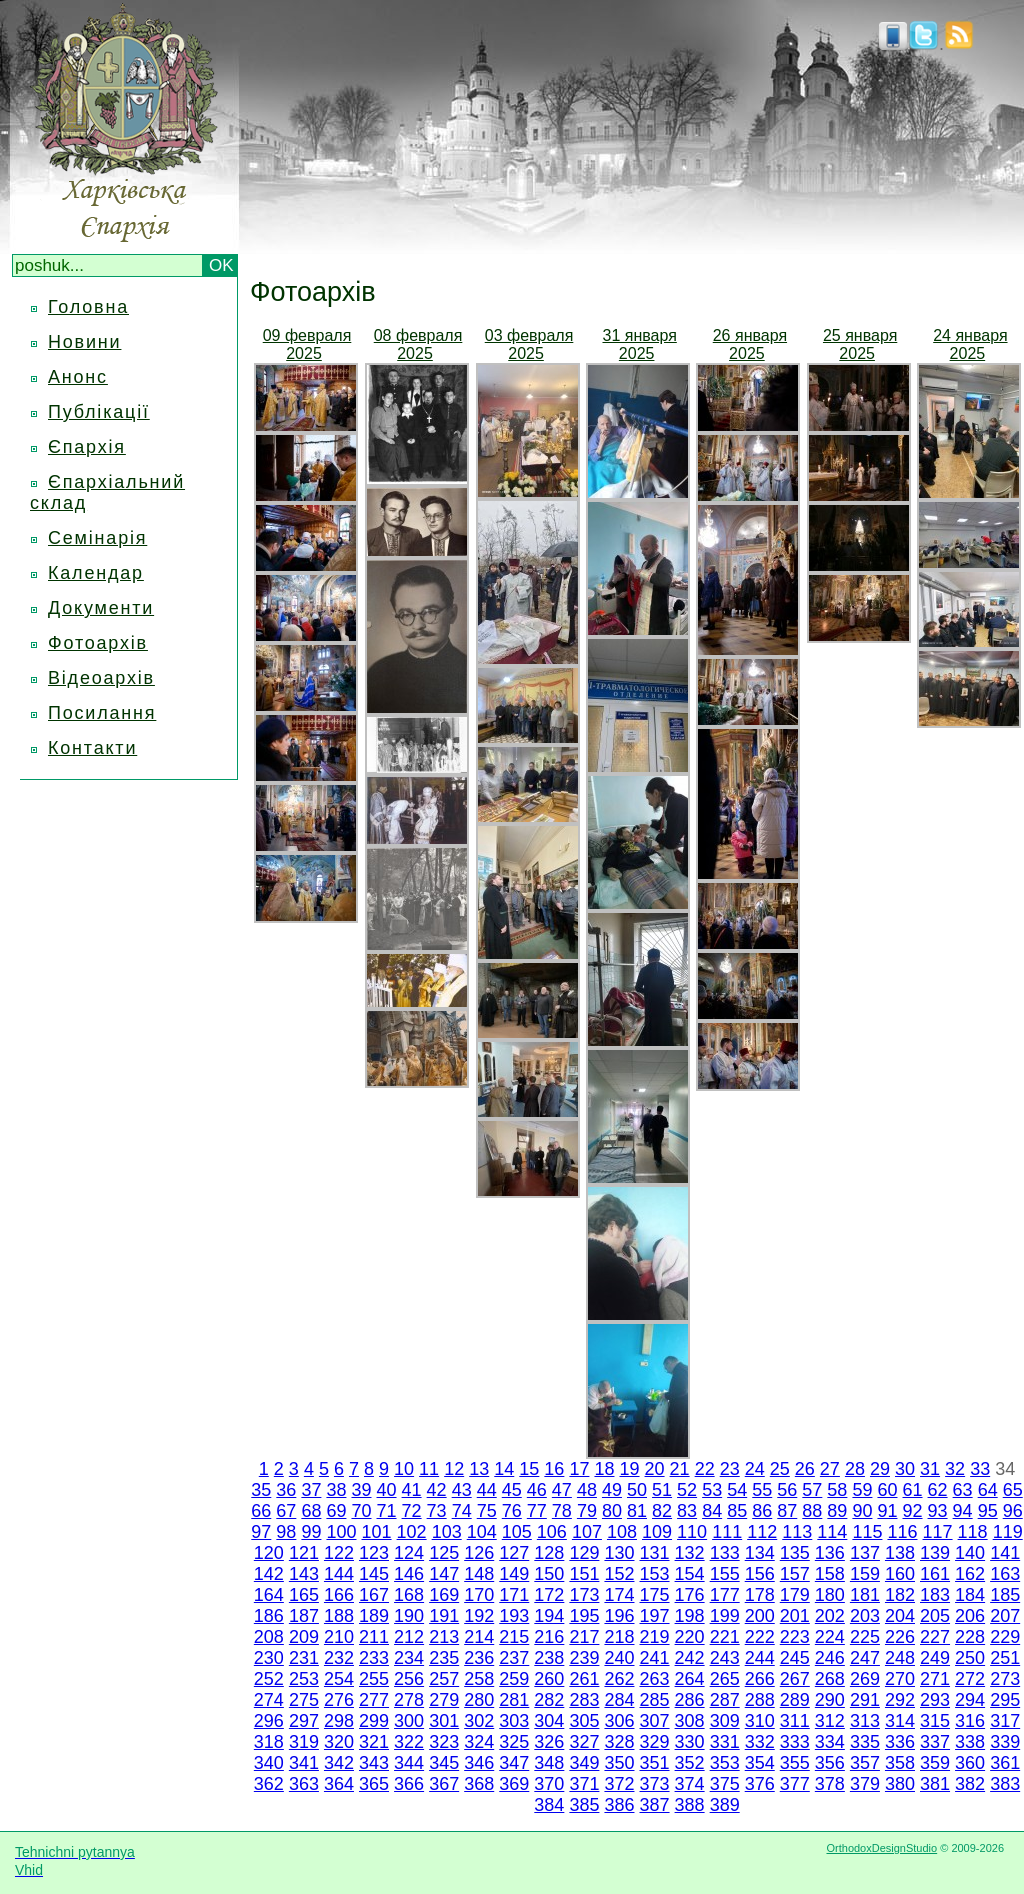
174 (619, 1595)
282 (549, 1700)
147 (444, 1574)
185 (1005, 1595)
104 (482, 1532)
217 (584, 1637)
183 (935, 1595)
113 (797, 1532)
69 (336, 1511)
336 (900, 1742)
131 (655, 1553)
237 (514, 1658)
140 (970, 1553)
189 (374, 1616)
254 (339, 1679)
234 (409, 1658)
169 (444, 1595)
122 (339, 1553)
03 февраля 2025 (529, 344)
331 (725, 1742)
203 (865, 1616)
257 (444, 1679)
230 (269, 1658)
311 (795, 1721)
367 (444, 1784)
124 (409, 1553)
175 (655, 1595)
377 (795, 1784)
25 (780, 1469)
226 (900, 1637)
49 (612, 1490)
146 (409, 1574)
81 (637, 1511)
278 (409, 1700)
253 (304, 1679)
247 (865, 1658)
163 (1005, 1574)
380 (900, 1784)
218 (619, 1637)
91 (887, 1511)
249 (935, 1658)
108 (622, 1532)
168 (409, 1595)
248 (900, 1658)
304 (549, 1721)
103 (447, 1532)
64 (988, 1490)
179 (795, 1595)
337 (935, 1742)
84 (712, 1511)
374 (690, 1784)
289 (795, 1700)
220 (690, 1637)
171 (514, 1595)
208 (269, 1637)
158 (830, 1574)
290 (830, 1700)
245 (795, 1658)
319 (304, 1742)
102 (412, 1532)
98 (286, 1532)
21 (680, 1469)
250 (970, 1658)
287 (725, 1700)
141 (1005, 1553)
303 (514, 1721)
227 (935, 1637)
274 (269, 1700)
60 (887, 1490)
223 (795, 1637)
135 (795, 1553)
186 (269, 1616)
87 (787, 1511)
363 (304, 1784)
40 (387, 1490)
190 (409, 1616)
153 (655, 1574)
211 (374, 1637)
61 (913, 1490)
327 (584, 1742)
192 (479, 1616)
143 (304, 1574)
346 (479, 1763)
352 (690, 1763)
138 (900, 1553)
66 (261, 1511)
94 (963, 1511)
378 (830, 1784)
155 (725, 1574)
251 (1005, 1658)
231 (304, 1658)
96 (1013, 1511)
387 (655, 1805)
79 (587, 1511)
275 (304, 1700)
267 (795, 1679)
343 (374, 1763)
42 (437, 1490)
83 (687, 1511)
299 (374, 1721)
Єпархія (87, 447)
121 (304, 1553)
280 (479, 1700)
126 (479, 1553)
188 (339, 1616)
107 (587, 1532)
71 (387, 1511)
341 (304, 1763)
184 (970, 1595)
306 (619, 1721)
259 (514, 1679)
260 (549, 1679)
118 (973, 1532)
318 (269, 1742)
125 (444, 1553)
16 (554, 1469)
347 (514, 1763)
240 (619, 1658)
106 (552, 1532)
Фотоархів (98, 643)
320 (339, 1742)
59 (862, 1490)
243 (725, 1658)
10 (404, 1469)
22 (705, 1469)
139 (935, 1553)
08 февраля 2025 (418, 344)
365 (374, 1784)
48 (587, 1490)
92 (913, 1511)
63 (963, 1490)
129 (584, 1553)
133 (725, 1553)
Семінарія (97, 538)
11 (429, 1469)
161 (935, 1574)
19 (629, 1469)
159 (865, 1574)
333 (795, 1742)
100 (341, 1532)
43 (462, 1490)
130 (619, 1553)
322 (409, 1742)
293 (935, 1700)
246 (830, 1658)
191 (444, 1616)
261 (584, 1679)
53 (712, 1490)
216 (549, 1637)
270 (900, 1679)
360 (970, 1763)
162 (970, 1574)
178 (760, 1595)
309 (725, 1721)
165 (304, 1595)
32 (955, 1469)
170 (479, 1595)
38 (336, 1490)
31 (930, 1469)
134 (760, 1553)
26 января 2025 (750, 344)
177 (725, 1595)
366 (409, 1784)
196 (619, 1616)
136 (830, 1553)
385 (584, 1805)
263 (655, 1679)
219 (655, 1637)
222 (760, 1637)
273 (1005, 1679)
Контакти (92, 748)
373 (655, 1784)
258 (479, 1679)
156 (760, 1574)
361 (1005, 1763)
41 (412, 1490)
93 (938, 1511)
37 (311, 1490)
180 (830, 1595)
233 (374, 1658)
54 (737, 1490)
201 (795, 1616)
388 (690, 1805)
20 (655, 1469)
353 (725, 1763)
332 (760, 1742)
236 (479, 1658)
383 (1005, 1784)
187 (304, 1616)
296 (269, 1721)
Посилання (102, 713)
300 (409, 1721)
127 (514, 1553)
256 (409, 1679)
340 (269, 1763)
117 (938, 1532)
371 (584, 1784)
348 (549, 1763)
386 (619, 1805)
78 (562, 1511)
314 (900, 1721)
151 (584, 1574)
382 (970, 1784)
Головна (88, 307)
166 (339, 1595)
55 (762, 1490)
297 (304, 1721)
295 (1005, 1700)
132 (690, 1553)
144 (339, 1574)
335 (865, 1742)
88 (812, 1511)
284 (619, 1700)
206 (970, 1616)
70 (361, 1511)
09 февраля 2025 (307, 344)
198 (690, 1616)
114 (832, 1532)
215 (514, 1637)
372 (619, 1784)
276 (339, 1700)
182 (900, 1595)
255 (374, 1679)
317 (1005, 1721)
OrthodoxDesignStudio (881, 1848)
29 (880, 1469)
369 (514, 1784)
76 (512, 1511)
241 (655, 1658)
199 (725, 1616)
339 (1005, 1742)
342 (339, 1763)
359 (935, 1763)
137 (865, 1553)
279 (444, 1700)
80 (612, 1511)
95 (988, 1511)
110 (692, 1532)
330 (690, 1742)
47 (562, 1490)
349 (584, 1763)
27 (830, 1469)
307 (655, 1721)
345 (444, 1763)
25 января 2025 (860, 344)
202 (830, 1616)
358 (900, 1763)
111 (727, 1532)
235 (444, 1658)
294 (970, 1700)
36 (286, 1490)
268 (830, 1679)
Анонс (78, 377)
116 (902, 1532)
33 (980, 1469)
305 (584, 1721)
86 (762, 1511)
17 (579, 1469)
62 (938, 1490)
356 (830, 1763)
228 (970, 1637)
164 (269, 1595)
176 (690, 1595)
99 (311, 1532)
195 (584, 1616)
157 (795, 1574)
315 (935, 1721)
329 (655, 1742)
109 (657, 1532)
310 (760, 1721)
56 (787, 1490)
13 (479, 1469)
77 (537, 1511)
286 (690, 1700)
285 (655, 1700)
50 (637, 1490)
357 (865, 1763)
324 (479, 1742)
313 (865, 1721)
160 (900, 1574)
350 (619, 1763)
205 (935, 1616)
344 (409, 1763)
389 (725, 1805)
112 (762, 1532)
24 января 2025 (970, 344)
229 (1005, 1637)
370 (549, 1784)
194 (549, 1616)
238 (549, 1658)
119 (1008, 1532)
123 (374, 1553)
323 (444, 1742)
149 (514, 1574)
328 (619, 1742)
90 (862, 1511)
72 (412, 1511)
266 (760, 1679)
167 (374, 1595)
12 (454, 1469)
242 (690, 1658)
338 (970, 1742)
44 (487, 1490)
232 (339, 1658)
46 (537, 1490)
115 (867, 1532)
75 (487, 1511)
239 (584, 1658)
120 (269, 1553)
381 (935, 1784)
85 (737, 1511)
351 (655, 1763)
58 (837, 1490)
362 (269, 1784)
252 (269, 1679)
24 (755, 1469)
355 (795, 1763)
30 (905, 1469)
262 (619, 1679)
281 (514, 1700)
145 (374, 1574)
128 (549, 1553)
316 (970, 1721)
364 (339, 1784)
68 (311, 1511)
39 (361, 1490)
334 (830, 1742)
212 (409, 1637)
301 (444, 1721)
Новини (84, 342)
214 (479, 1637)
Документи (101, 608)
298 (339, 1721)
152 (619, 1574)
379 (865, 1784)
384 (549, 1805)
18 (604, 1469)
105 (517, 1532)
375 (725, 1784)
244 (760, 1658)
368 (479, 1784)
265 (725, 1679)
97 (261, 1532)
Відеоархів (101, 678)
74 (462, 1511)
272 (970, 1679)
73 (437, 1511)
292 (900, 1700)
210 (339, 1637)
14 (504, 1469)
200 (760, 1616)
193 (514, 1616)
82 (662, 1511)
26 (805, 1469)
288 (760, 1700)
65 (1013, 1490)
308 (690, 1721)
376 (760, 1784)
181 (865, 1595)
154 (690, 1574)
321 (374, 1742)
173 (584, 1595)
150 (549, 1574)
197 (655, 1616)
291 (865, 1700)
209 (304, 1637)
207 (1005, 1616)
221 (725, 1637)
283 (584, 1700)
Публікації (99, 412)
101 (377, 1532)
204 (900, 1616)
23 (730, 1469)
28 (855, 1469)
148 (479, 1574)
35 (261, 1490)
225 (865, 1637)
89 (837, 1511)
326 (549, 1742)
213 (444, 1637)
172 (549, 1595)
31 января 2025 (639, 344)
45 (512, 1490)
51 (662, 1490)
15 (529, 1469)
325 (514, 1742)
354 (760, 1763)
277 (374, 1700)
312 (830, 1721)
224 (830, 1637)
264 (690, 1679)
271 (935, 1679)
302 (479, 1721)
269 (865, 1679)
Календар (96, 573)
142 (269, 1574)
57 (812, 1490)
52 (687, 1490)
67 (286, 1511)
